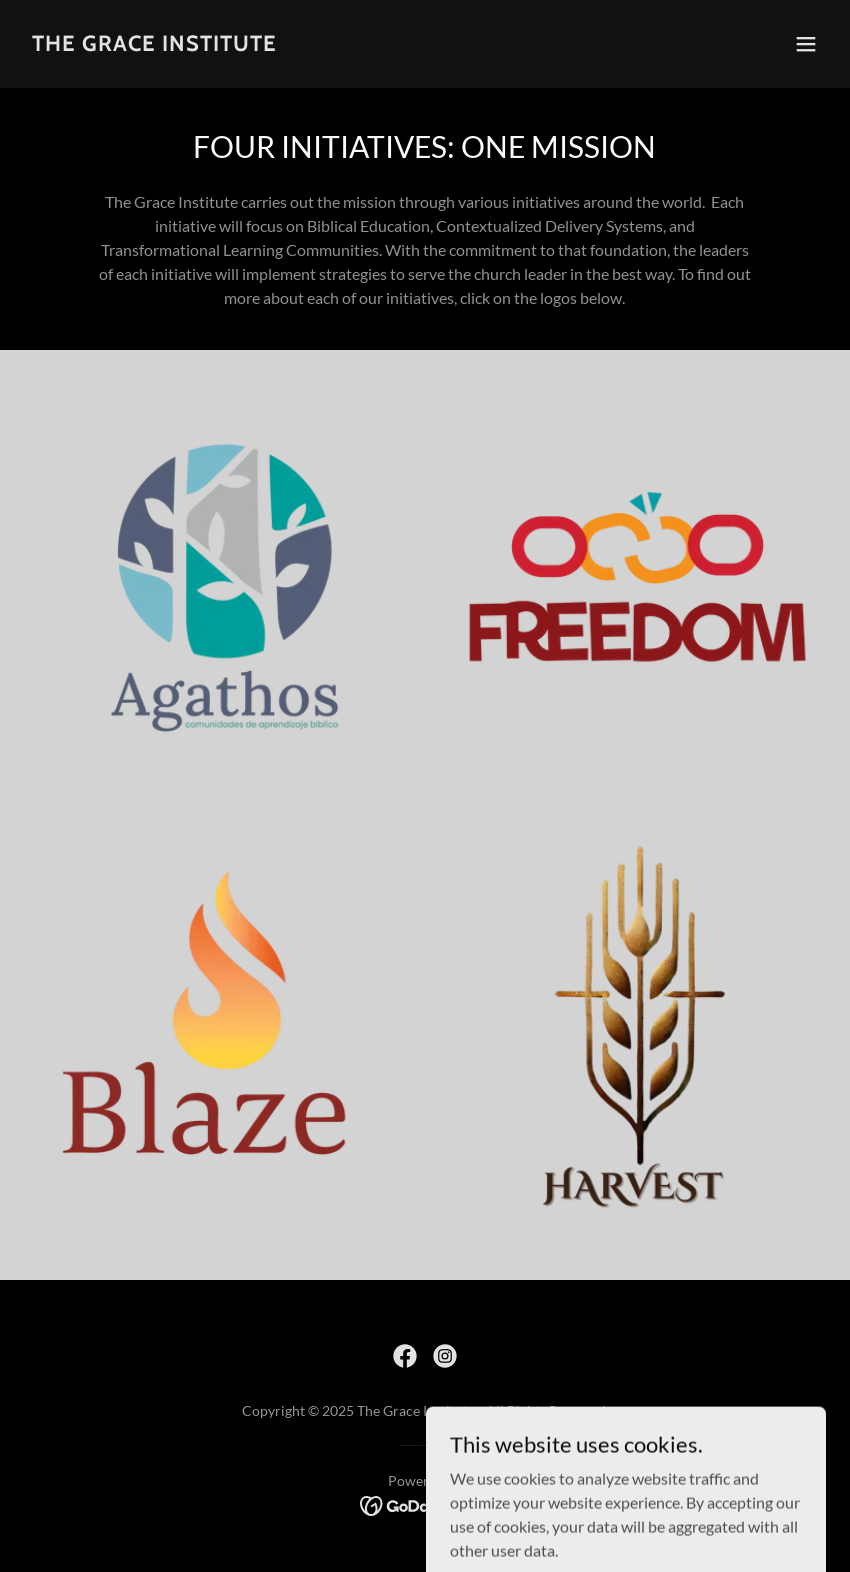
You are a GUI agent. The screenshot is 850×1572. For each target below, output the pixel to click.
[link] (154, 44)
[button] (806, 44)
